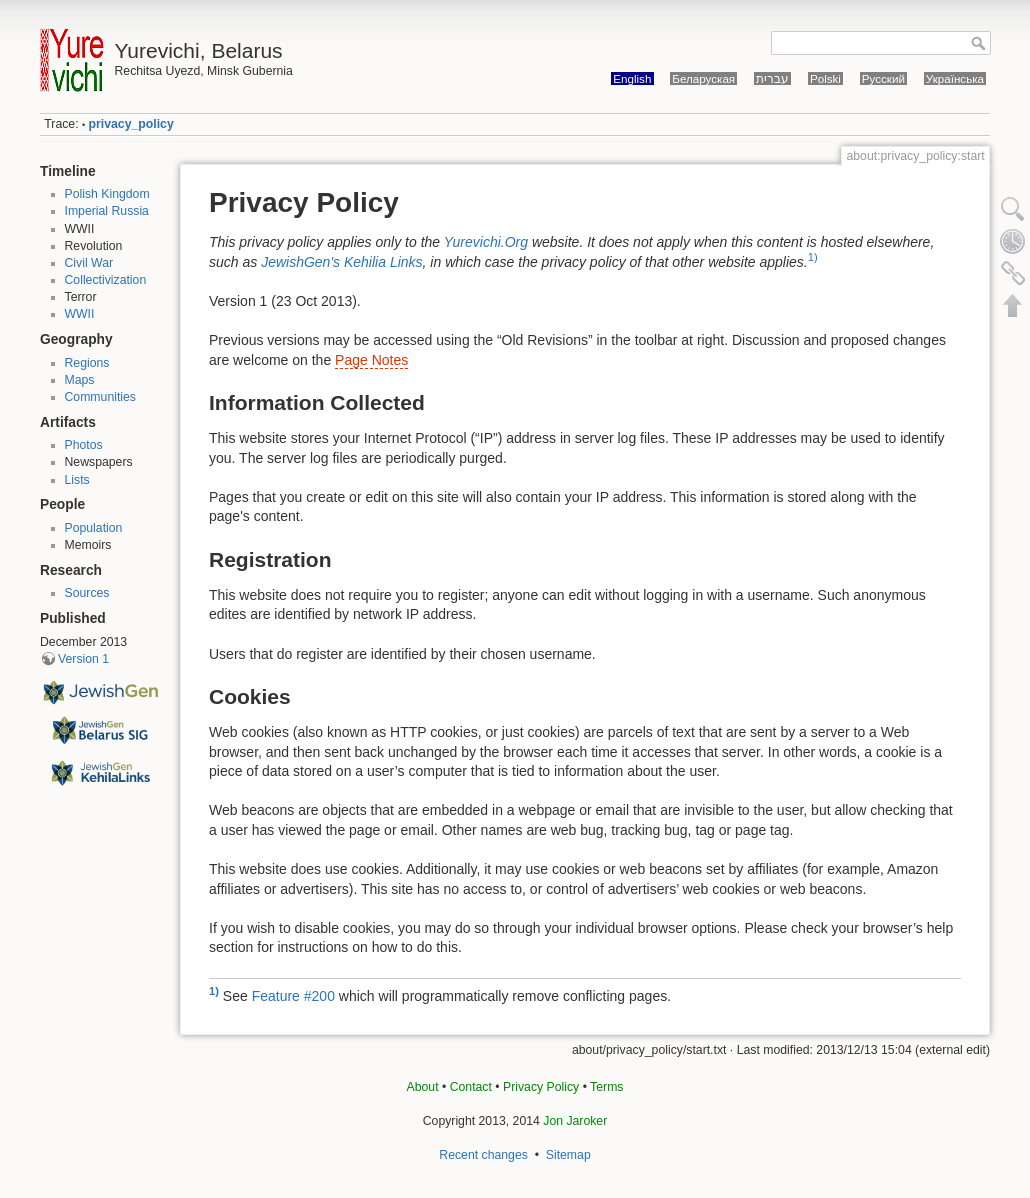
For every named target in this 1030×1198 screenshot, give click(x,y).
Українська (955, 78)
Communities (100, 397)
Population (94, 528)
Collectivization (106, 280)
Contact (471, 1087)
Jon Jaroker (575, 1121)
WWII (80, 314)
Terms (606, 1087)
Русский (883, 78)
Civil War (89, 263)
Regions (87, 363)
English (632, 78)
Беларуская (703, 78)
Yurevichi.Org (486, 242)
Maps (80, 380)
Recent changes (483, 1155)
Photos (84, 445)
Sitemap (568, 1155)
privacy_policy (131, 124)
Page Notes (371, 360)
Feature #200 (293, 995)
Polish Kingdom (107, 194)
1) (813, 257)
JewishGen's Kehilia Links (341, 262)
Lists (77, 480)
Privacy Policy (541, 1087)
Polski (825, 78)
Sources (87, 593)
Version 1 (83, 659)
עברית (772, 78)
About (423, 1087)
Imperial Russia (107, 211)
